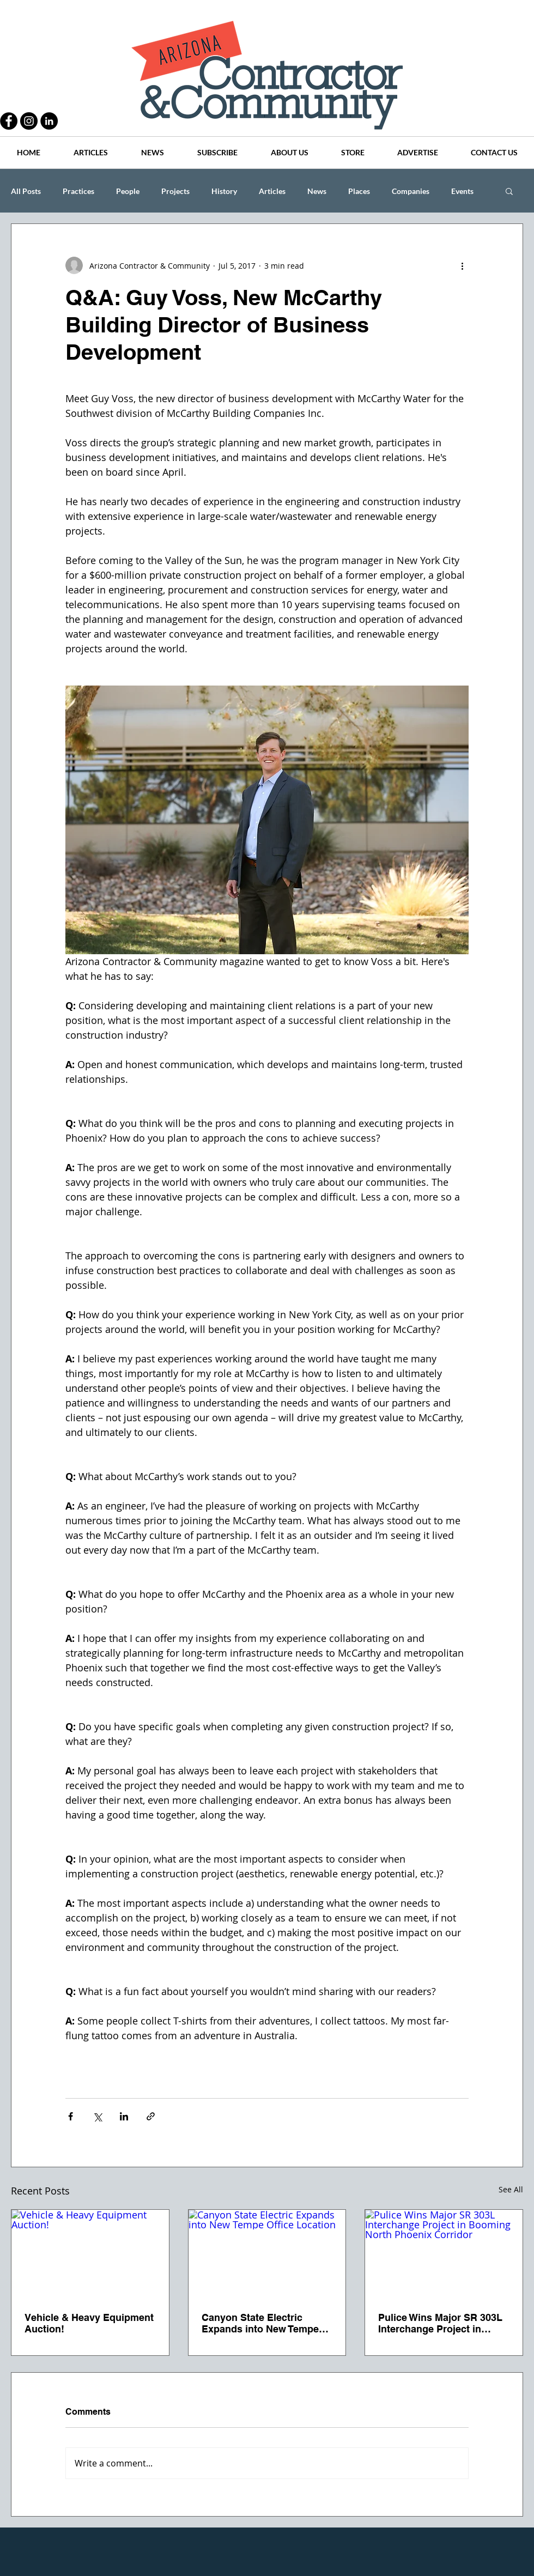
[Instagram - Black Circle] (29, 121)
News (316, 191)
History (224, 191)
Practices (78, 191)
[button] (509, 190)
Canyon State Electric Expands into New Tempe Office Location (260, 2323)
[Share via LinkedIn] (124, 2116)
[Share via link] (150, 2116)
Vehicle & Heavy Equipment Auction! (89, 2323)
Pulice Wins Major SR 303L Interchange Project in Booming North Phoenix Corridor (440, 2323)
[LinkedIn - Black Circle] (49, 121)
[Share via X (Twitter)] (97, 2116)
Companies (410, 191)
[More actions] (462, 265)
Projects (175, 191)
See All (511, 2189)
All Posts (26, 191)
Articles (272, 191)
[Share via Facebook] (70, 2116)
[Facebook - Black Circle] (8, 121)
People (127, 191)
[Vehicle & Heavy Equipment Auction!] (90, 2254)
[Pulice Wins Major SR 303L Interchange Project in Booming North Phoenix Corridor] (444, 2254)
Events (462, 191)
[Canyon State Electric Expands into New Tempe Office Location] (267, 2254)
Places (359, 191)
